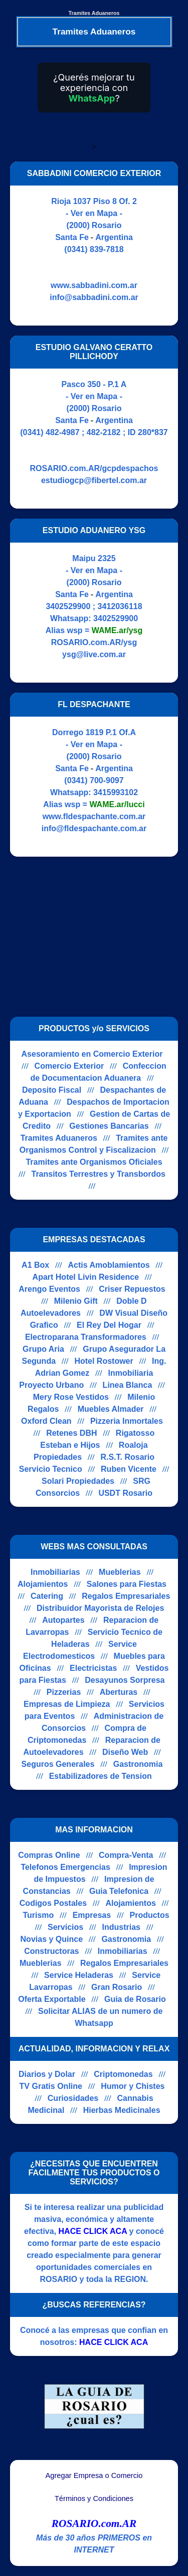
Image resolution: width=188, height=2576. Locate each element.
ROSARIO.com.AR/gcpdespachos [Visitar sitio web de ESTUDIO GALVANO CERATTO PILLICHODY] (94, 468)
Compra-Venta (126, 1855)
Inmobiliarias (55, 1572)
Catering (47, 1596)
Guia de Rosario (135, 1999)
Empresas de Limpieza (67, 1704)
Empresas (92, 1915)
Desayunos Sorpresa (124, 1680)
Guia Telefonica (118, 1891)
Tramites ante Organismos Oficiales (94, 1162)
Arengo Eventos (49, 1289)
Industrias (121, 1927)
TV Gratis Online (51, 2086)
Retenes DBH (71, 1433)
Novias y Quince (52, 1939)
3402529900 (115, 618)
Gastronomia (138, 1764)
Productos (149, 1915)
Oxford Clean (46, 1421)
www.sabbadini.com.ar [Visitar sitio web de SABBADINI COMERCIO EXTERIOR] (94, 285)
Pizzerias (64, 1692)
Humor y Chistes (132, 2086)
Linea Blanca (127, 1385)
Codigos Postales (53, 1903)
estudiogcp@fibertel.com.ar (94, 480)
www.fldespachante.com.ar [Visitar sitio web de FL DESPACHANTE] (94, 816)
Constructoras (51, 1951)
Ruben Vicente (128, 1469)
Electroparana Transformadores (85, 1337)
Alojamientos (43, 1584)
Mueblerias (120, 1572)
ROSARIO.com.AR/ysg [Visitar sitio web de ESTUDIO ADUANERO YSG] (94, 642)
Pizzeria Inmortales (126, 1421)
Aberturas (119, 1692)
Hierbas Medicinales (121, 2110)
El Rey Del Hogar (109, 1325)
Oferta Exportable (51, 1999)
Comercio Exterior (69, 1066)
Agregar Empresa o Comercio (94, 2475)
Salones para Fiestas (126, 1584)
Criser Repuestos (132, 1289)
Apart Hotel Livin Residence (86, 1277)
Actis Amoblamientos (109, 1265)
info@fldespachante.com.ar (94, 828)
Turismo (38, 1915)
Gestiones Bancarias (108, 1126)
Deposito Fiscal (51, 1090)
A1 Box (35, 1265)
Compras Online (49, 1855)
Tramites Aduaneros (59, 1138)
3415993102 (115, 792)
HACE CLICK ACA (93, 2231)
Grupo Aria (43, 1349)
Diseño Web (125, 1752)
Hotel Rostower (103, 1361)
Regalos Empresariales (126, 1596)
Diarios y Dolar (47, 2074)
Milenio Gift (76, 1301)
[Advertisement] (94, 937)
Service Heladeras (78, 1975)
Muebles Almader (111, 1409)
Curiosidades (73, 2098)
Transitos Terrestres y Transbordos (98, 1174)
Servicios (65, 1927)
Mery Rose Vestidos (71, 1397)
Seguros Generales (58, 1764)
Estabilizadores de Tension (100, 1776)
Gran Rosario (116, 1987)
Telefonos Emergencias (65, 1867)
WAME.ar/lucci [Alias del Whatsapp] (116, 804)
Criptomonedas (123, 2074)
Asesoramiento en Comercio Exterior (92, 1054)
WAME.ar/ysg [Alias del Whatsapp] (117, 630)
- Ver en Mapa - (94, 213)
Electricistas (93, 1668)
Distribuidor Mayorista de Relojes (100, 1608)
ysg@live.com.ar (94, 654)
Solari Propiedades (78, 1481)
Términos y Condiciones (94, 2498)
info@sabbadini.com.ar (94, 297)
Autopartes (63, 1620)
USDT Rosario (125, 1493)
